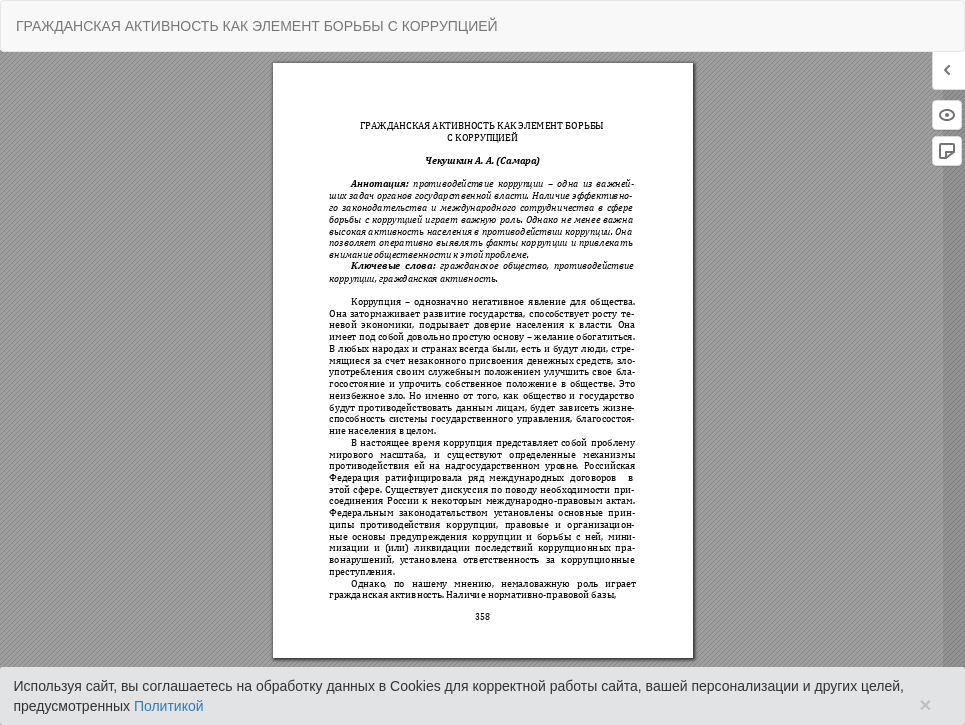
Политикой (169, 706)
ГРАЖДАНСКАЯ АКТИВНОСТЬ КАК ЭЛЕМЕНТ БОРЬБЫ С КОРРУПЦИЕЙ (257, 26)
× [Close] (925, 704)
